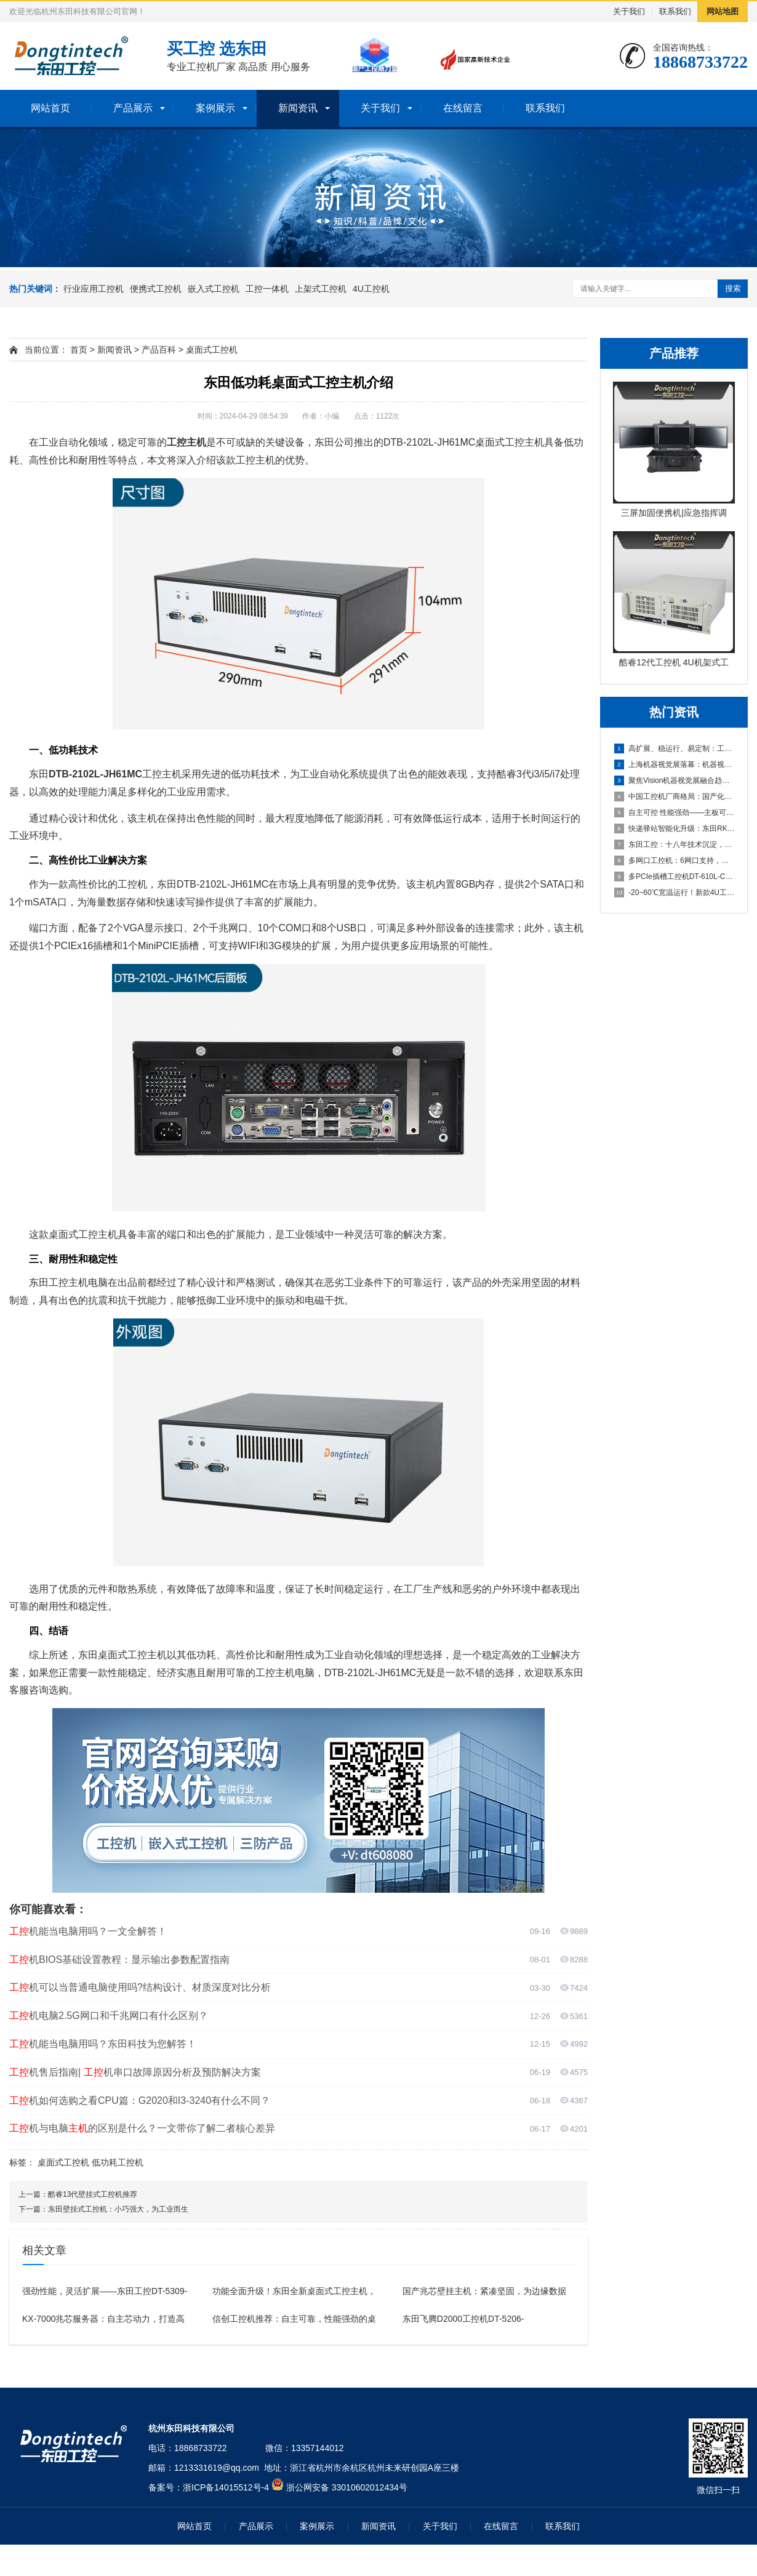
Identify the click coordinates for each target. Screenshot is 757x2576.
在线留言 (463, 108)
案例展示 (215, 108)
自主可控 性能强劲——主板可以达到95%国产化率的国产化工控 (674, 812)
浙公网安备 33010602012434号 (346, 2487)
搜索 (733, 288)
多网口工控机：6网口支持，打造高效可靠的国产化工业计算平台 (674, 860)
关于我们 (629, 11)
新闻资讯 (298, 108)
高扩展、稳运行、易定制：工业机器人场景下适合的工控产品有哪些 (674, 748)
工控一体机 (267, 289)
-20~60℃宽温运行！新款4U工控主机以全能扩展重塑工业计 (674, 892)
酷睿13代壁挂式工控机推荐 (92, 2194)
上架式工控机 (320, 289)
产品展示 (133, 108)
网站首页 (50, 108)
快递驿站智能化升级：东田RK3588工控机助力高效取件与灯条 (674, 828)
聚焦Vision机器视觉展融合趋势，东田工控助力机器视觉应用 (674, 780)
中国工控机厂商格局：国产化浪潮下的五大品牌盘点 (674, 796)
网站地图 (723, 11)
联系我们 (675, 11)
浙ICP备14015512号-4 (226, 2487)
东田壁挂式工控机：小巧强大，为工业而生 (118, 2209)
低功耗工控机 (117, 2162)
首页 (78, 350)
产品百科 (159, 350)
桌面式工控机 (212, 350)
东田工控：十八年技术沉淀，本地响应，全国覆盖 (674, 844)
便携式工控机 (156, 289)
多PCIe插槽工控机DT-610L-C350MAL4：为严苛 (674, 876)
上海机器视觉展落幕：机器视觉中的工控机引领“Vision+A (674, 764)
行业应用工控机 (93, 289)
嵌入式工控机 (213, 289)
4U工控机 (371, 289)
